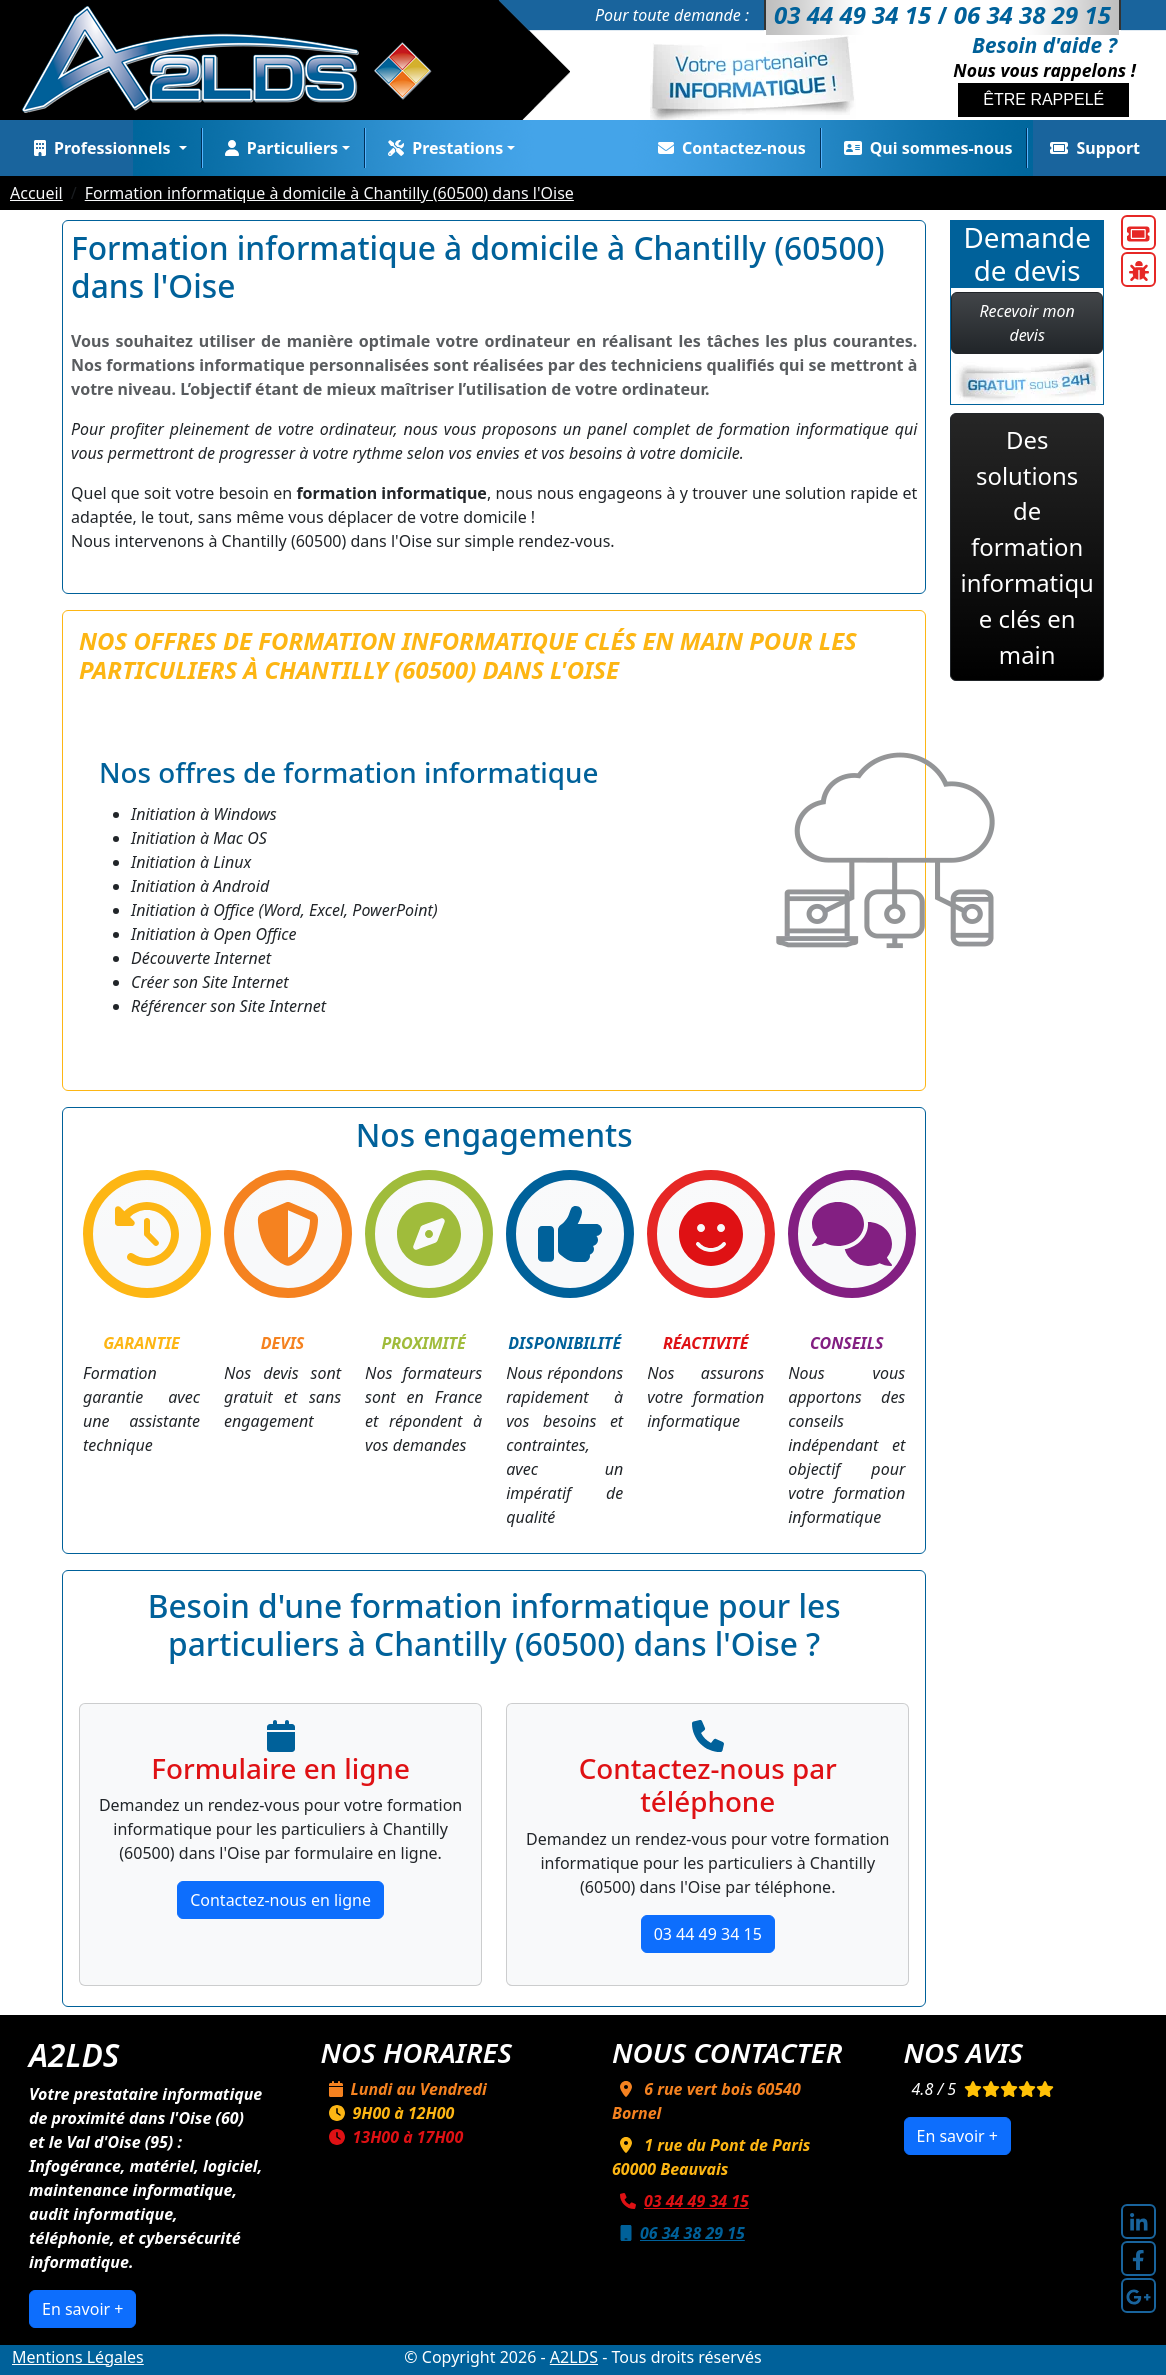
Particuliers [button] (277, 148)
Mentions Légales (78, 2357)
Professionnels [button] (100, 148)
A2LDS (574, 2357)
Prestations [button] (441, 148)
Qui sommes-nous (924, 148)
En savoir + (82, 2309)
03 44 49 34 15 (708, 1934)
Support (1091, 148)
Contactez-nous (728, 148)
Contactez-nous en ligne (280, 1900)
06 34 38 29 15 (678, 2233)
